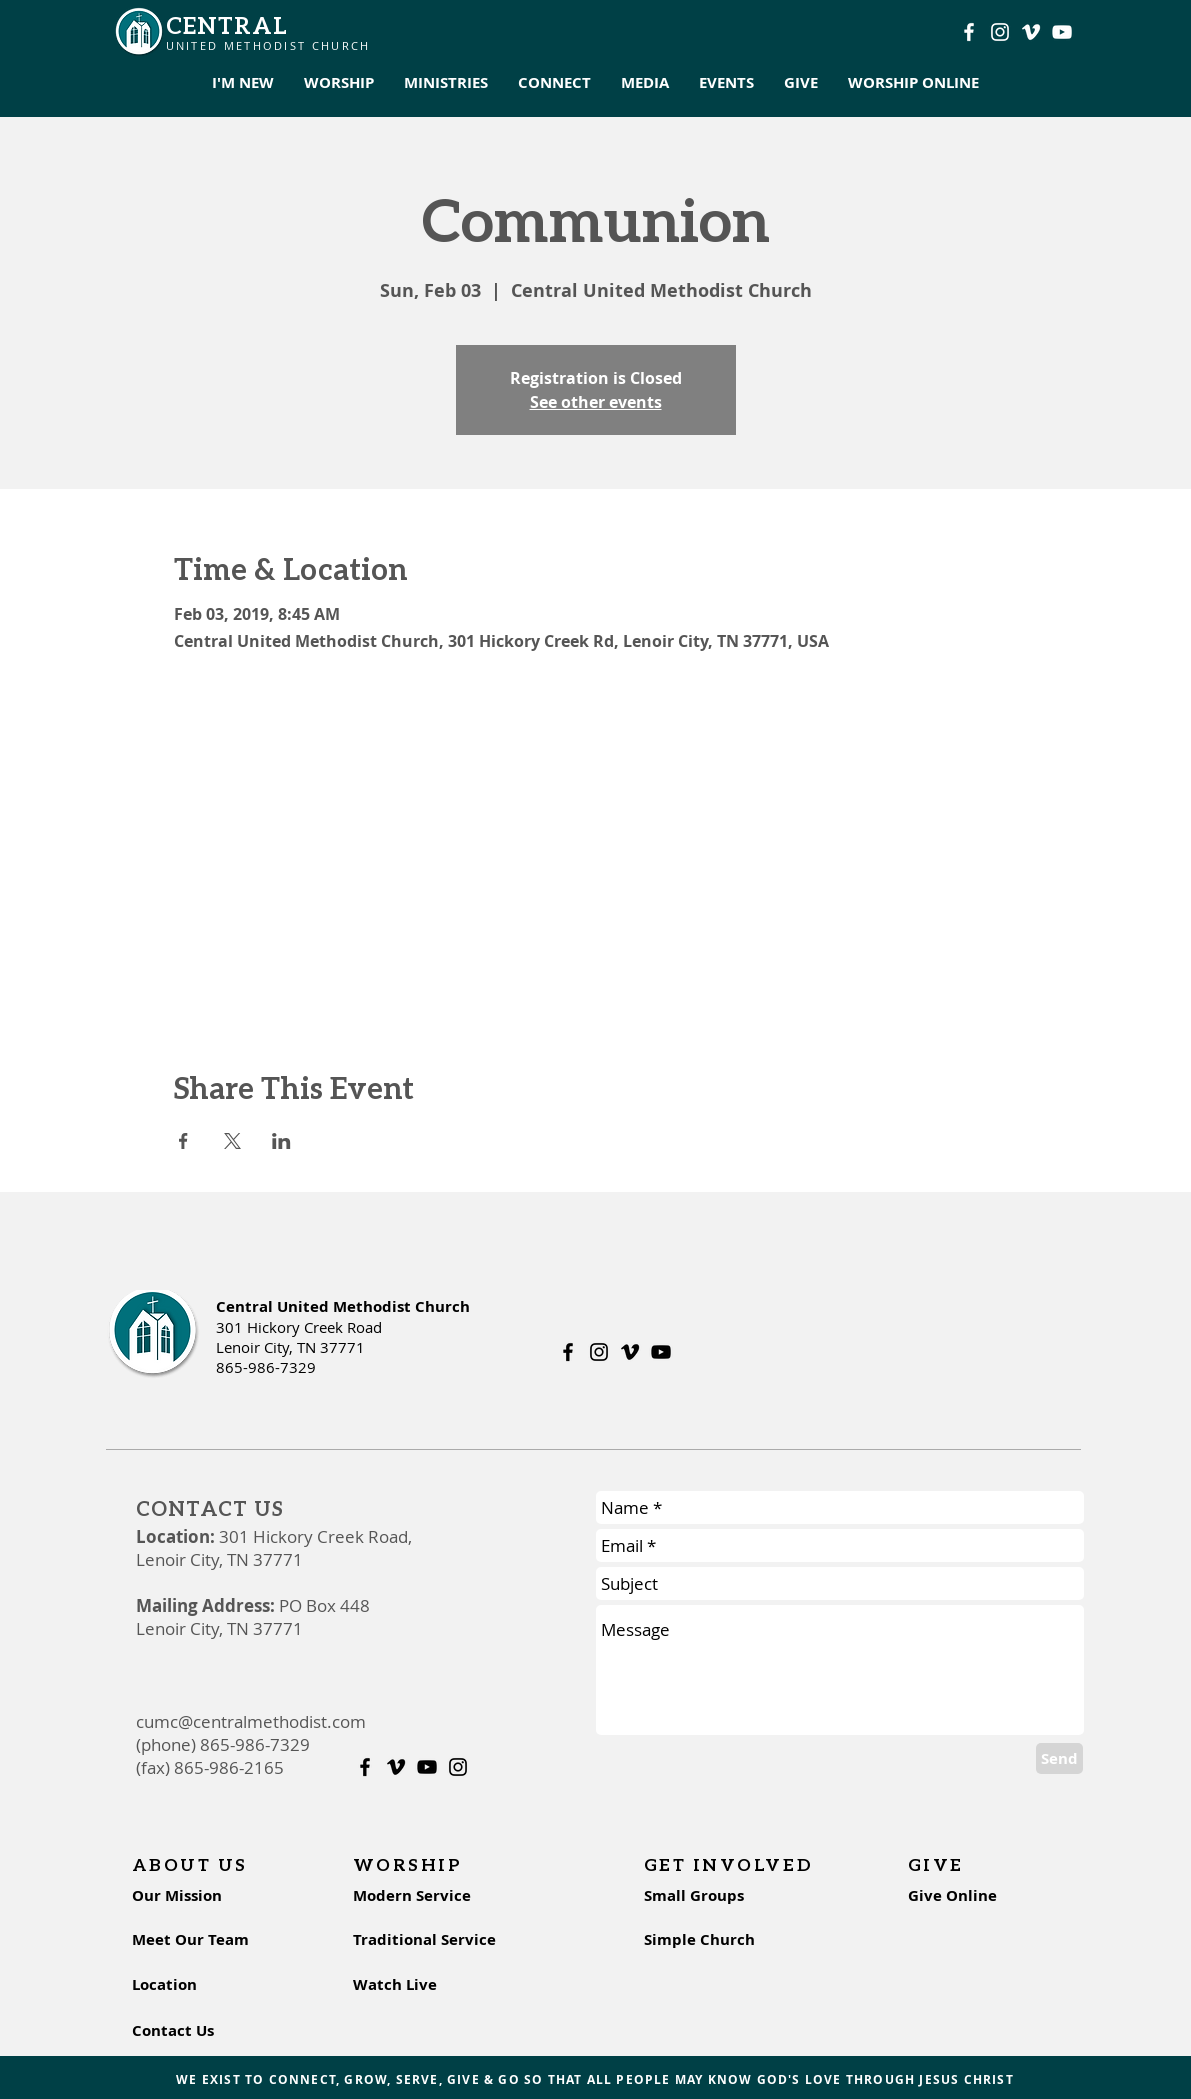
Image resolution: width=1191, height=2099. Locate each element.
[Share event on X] (232, 1141)
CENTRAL (227, 24)
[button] (243, 83)
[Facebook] (969, 32)
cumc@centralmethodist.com (251, 1721)
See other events (596, 402)
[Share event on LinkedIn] (281, 1141)
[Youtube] (1062, 32)
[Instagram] (1000, 32)
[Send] (1059, 1758)
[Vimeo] (1031, 32)
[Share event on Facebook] (183, 1141)
